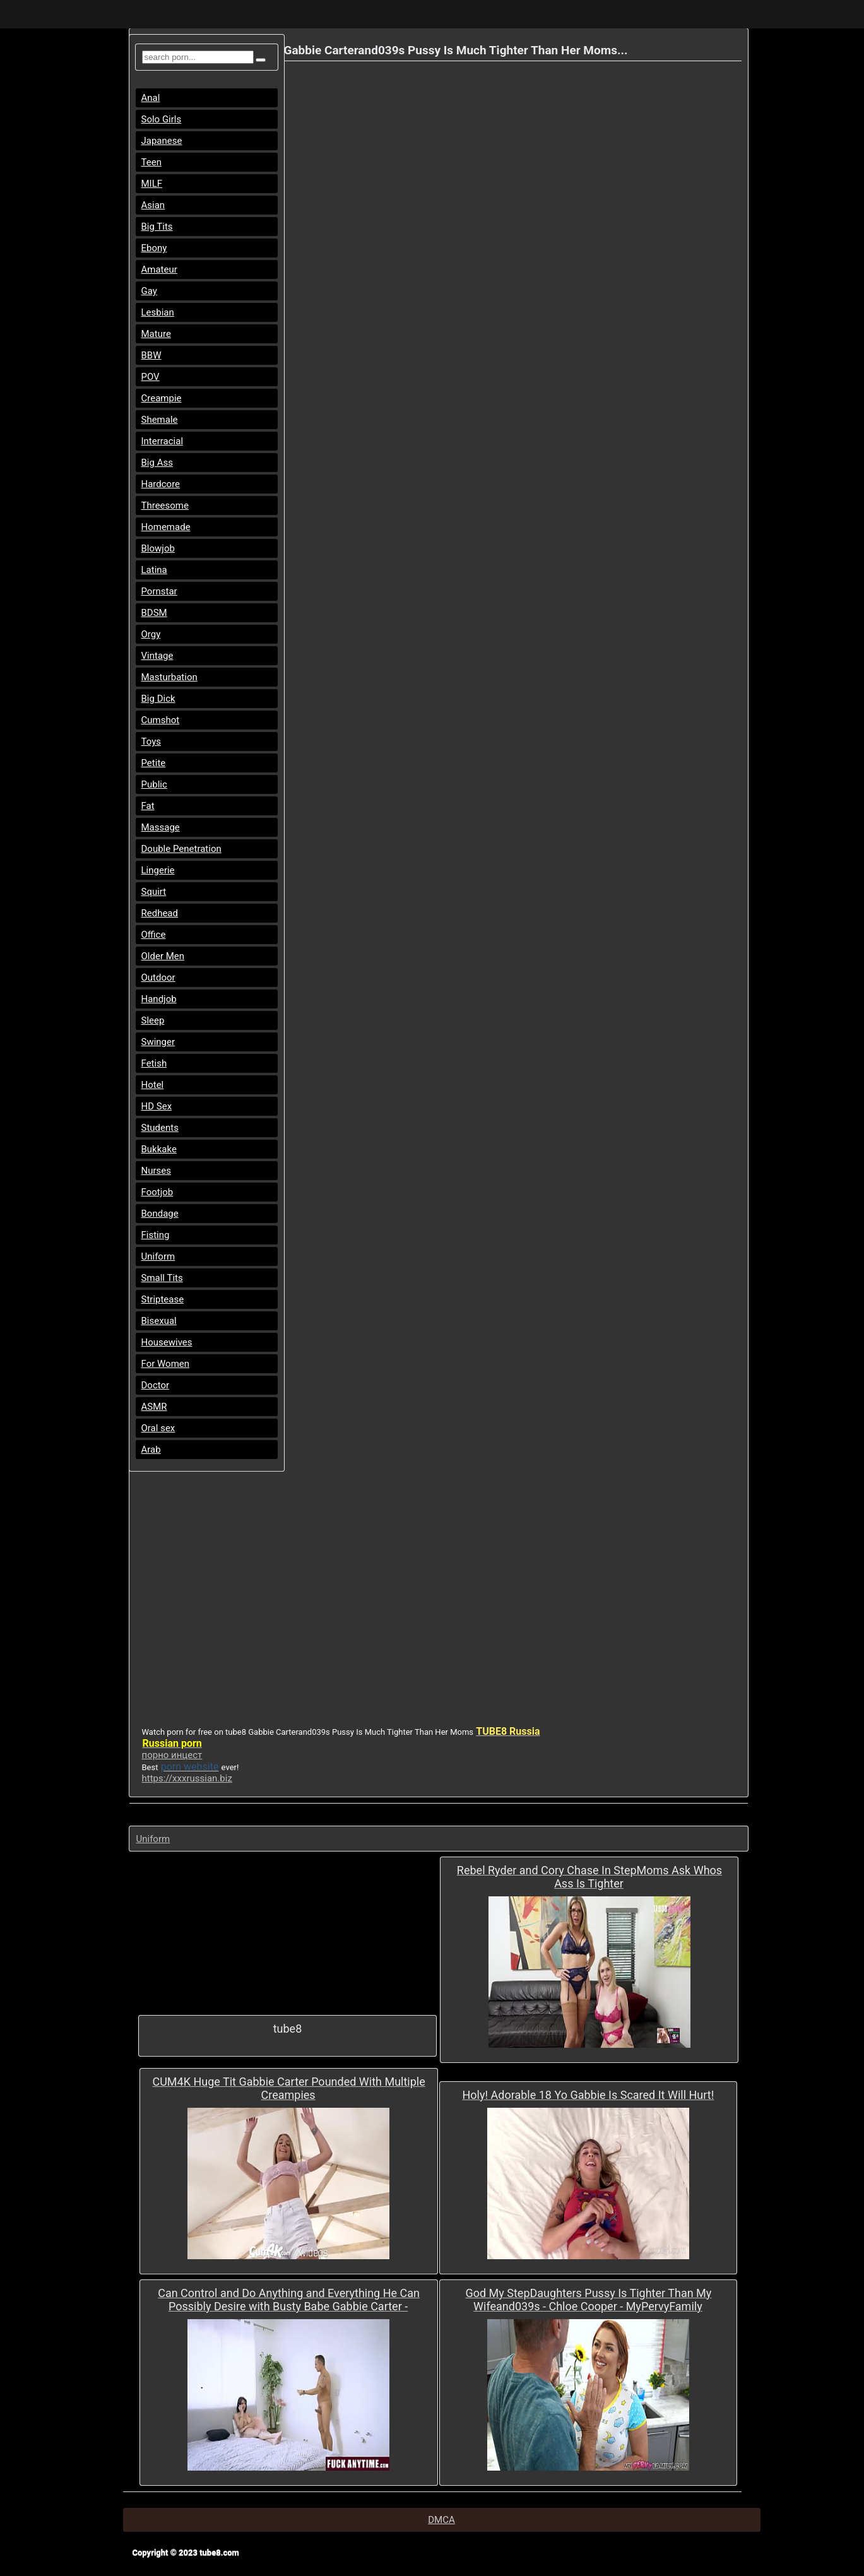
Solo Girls (161, 119)
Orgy (151, 634)
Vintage (157, 655)
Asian (153, 205)
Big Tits (157, 226)
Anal (150, 97)
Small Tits (162, 1278)
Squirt (154, 891)
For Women (165, 1363)
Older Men (163, 956)
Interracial (162, 441)
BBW (151, 355)
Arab (151, 1449)
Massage (160, 827)
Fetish (154, 1063)
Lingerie (158, 870)
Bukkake (159, 1149)
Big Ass (157, 462)
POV (150, 376)
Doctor (155, 1385)
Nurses (156, 1170)
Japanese (161, 140)
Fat (148, 806)
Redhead (160, 913)
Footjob (157, 1192)
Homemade (166, 527)
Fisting (155, 1235)
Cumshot (160, 720)
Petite (153, 763)
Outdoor (158, 977)
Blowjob (158, 548)
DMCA (441, 2520)
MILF (152, 183)
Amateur (159, 269)
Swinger (158, 1042)
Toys (151, 741)
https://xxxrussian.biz (187, 1778)
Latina (154, 570)
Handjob (159, 999)
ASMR (154, 1406)
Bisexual (159, 1320)
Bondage (160, 1213)
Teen (151, 162)
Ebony (154, 248)
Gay (149, 291)
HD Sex (156, 1106)
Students (160, 1127)
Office (153, 934)
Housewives (166, 1342)
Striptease (162, 1299)
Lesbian (157, 312)
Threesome (165, 505)
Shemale (159, 419)
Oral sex (158, 1428)
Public (154, 784)
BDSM (154, 612)
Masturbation (169, 677)
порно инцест (172, 1755)
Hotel (152, 1084)
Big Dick (158, 698)
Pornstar (159, 591)
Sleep (153, 1020)
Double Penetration (181, 848)
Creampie (161, 398)
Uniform (158, 1256)
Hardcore (160, 484)
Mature (156, 334)
